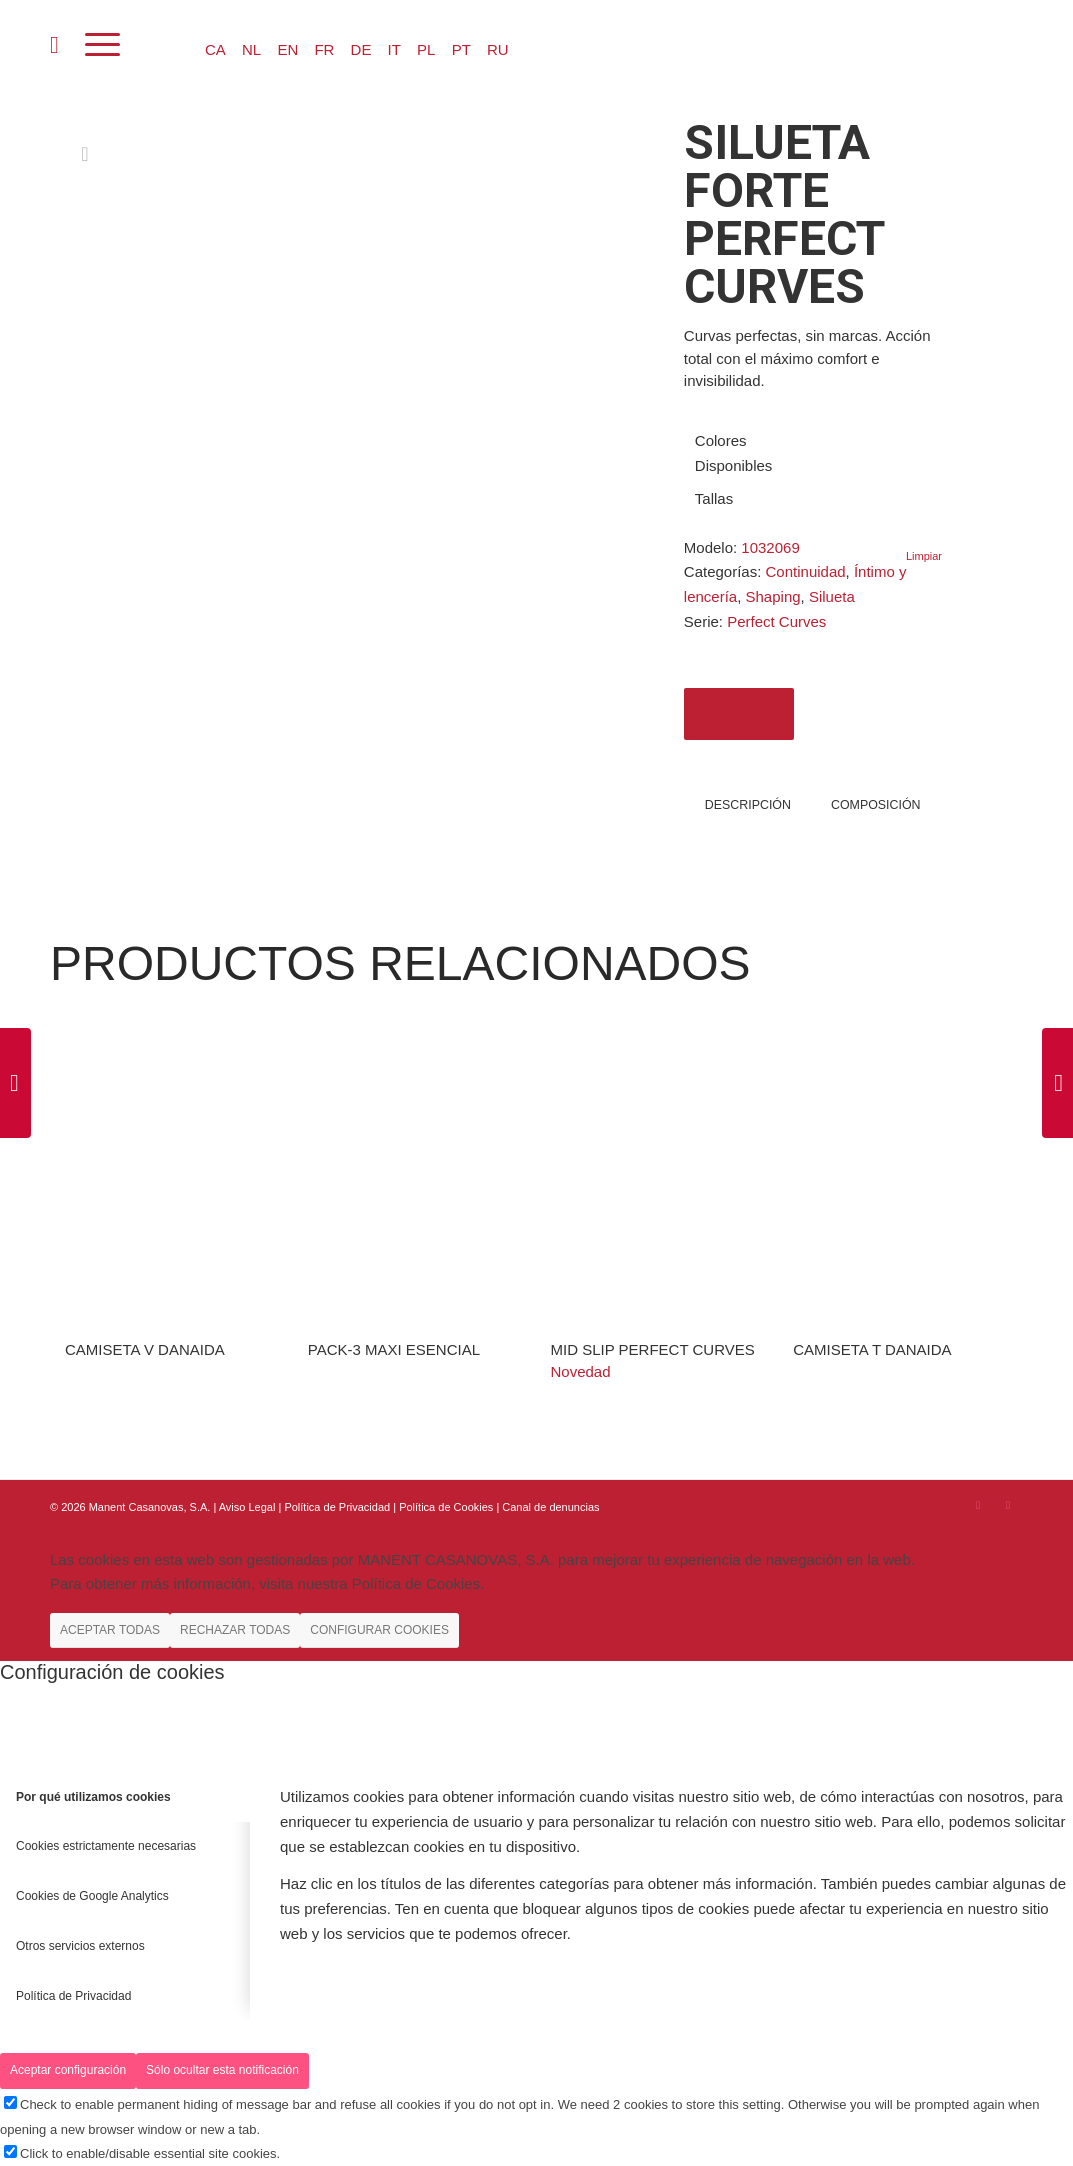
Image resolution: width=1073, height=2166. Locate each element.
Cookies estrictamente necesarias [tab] (106, 1846)
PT (461, 49)
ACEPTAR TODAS (110, 1630)
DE (361, 49)
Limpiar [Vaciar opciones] (924, 556)
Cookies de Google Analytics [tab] (92, 1896)
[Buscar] (54, 45)
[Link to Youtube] (1008, 1505)
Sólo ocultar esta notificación (222, 2070)
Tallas (714, 498)
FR (324, 49)
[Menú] (102, 45)
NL (251, 49)
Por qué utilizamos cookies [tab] (93, 1797)
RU (498, 49)
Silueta (832, 596)
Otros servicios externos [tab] (80, 1946)
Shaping (773, 596)
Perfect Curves (776, 621)
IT (394, 49)
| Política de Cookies (444, 1507)
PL (426, 49)
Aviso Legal (247, 1507)
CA (215, 49)
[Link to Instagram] (978, 1505)
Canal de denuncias (550, 1507)
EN (287, 49)
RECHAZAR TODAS (235, 1630)
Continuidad (806, 571)
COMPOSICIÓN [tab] (876, 805)
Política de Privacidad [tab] (73, 1996)
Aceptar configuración (68, 2070)
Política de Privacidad (338, 1507)
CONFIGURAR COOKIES (379, 1630)
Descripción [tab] (748, 805)
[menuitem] (54, 45)
